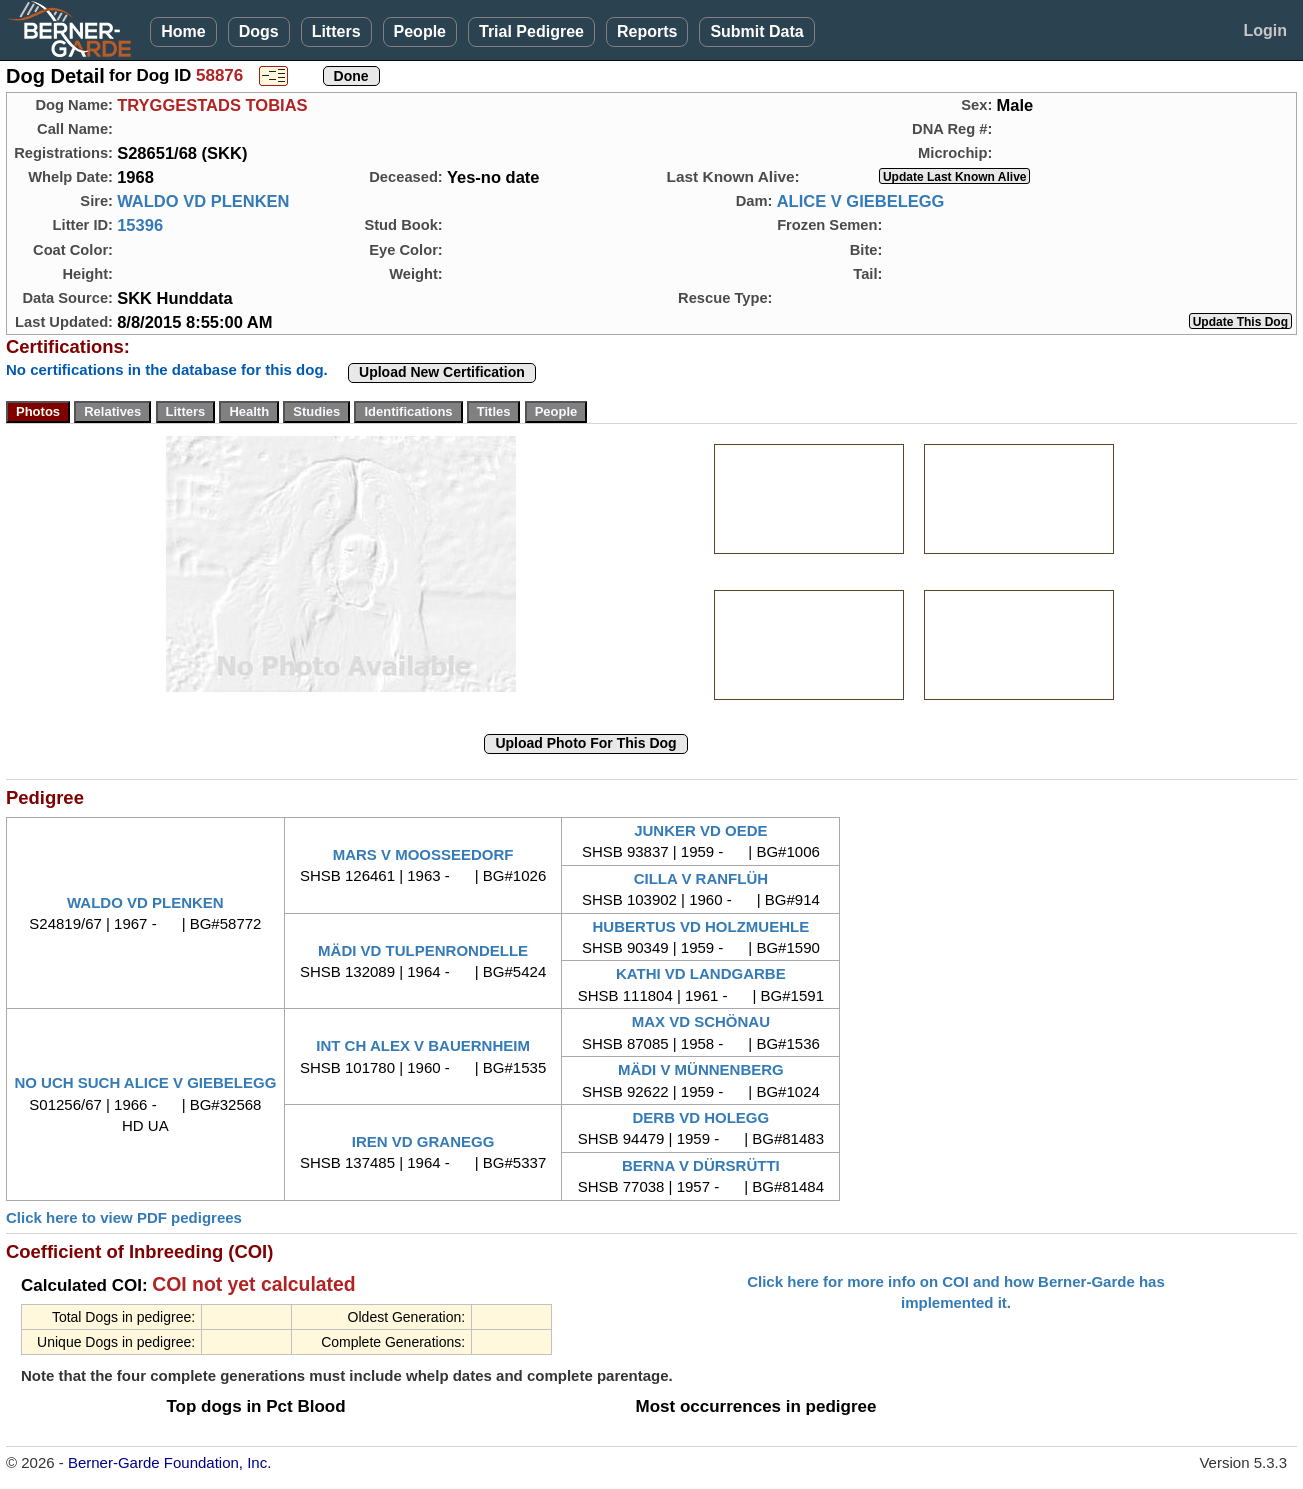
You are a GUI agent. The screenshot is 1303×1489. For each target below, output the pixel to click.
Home (183, 31)
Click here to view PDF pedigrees (124, 1217)
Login (1265, 30)
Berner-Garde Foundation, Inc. (169, 1462)
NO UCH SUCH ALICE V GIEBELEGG (145, 1082)
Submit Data (756, 31)
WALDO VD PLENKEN (203, 201)
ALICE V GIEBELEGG (861, 201)
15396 (140, 225)
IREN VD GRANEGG (423, 1141)
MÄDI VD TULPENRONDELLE (423, 950)
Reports (647, 31)
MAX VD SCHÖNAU (701, 1021)
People (420, 31)
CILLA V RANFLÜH (701, 878)
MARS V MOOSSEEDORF (423, 854)
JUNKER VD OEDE (700, 830)
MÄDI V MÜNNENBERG (701, 1069)
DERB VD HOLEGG (701, 1117)
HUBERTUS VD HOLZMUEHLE (701, 926)
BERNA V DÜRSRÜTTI (701, 1165)
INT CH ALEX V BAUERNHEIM (423, 1045)
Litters (336, 31)
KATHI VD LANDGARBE (701, 973)
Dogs (259, 31)
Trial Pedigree (531, 31)
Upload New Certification (442, 372)
